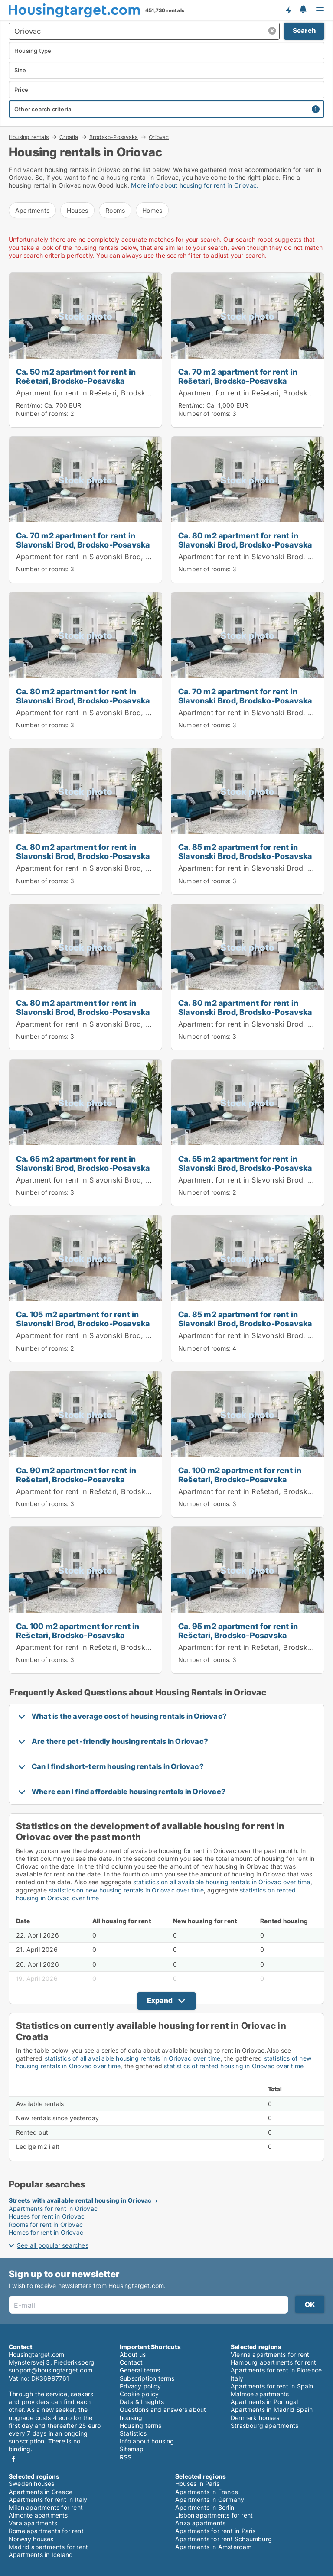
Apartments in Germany (209, 2499)
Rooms (115, 210)
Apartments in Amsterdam (213, 2546)
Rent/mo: (30, 405)
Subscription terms (147, 2378)
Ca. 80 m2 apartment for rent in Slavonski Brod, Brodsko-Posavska (245, 540)
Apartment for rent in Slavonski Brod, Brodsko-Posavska (113, 556)
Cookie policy (139, 2394)
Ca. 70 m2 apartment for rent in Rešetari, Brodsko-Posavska (237, 376)
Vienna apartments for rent (270, 2354)
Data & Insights (142, 2401)
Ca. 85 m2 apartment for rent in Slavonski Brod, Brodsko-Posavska (245, 851)
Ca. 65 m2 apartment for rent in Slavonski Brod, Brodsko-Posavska (83, 1163)
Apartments (32, 210)
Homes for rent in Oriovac (46, 2232)
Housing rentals (29, 137)
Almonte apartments (38, 2515)
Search (304, 30)
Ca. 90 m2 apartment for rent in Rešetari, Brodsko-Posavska (76, 1474)
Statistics (133, 2433)
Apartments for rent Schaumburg (223, 2539)
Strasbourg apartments (264, 2425)
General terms (140, 2370)
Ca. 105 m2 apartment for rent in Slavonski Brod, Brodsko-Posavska (83, 1318)
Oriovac (159, 137)
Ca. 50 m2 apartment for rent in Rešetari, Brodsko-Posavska (76, 376)
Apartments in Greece (40, 2491)
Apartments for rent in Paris (215, 2530)
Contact (131, 2362)
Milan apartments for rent (46, 2507)
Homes (152, 210)
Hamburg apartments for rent (273, 2362)
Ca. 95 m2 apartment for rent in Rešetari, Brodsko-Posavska (238, 1630)
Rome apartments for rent (46, 2530)
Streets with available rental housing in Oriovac (80, 2200)
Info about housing (147, 2441)
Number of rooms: (42, 413)
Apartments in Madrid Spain (272, 2409)
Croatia (68, 137)
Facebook (13, 2458)
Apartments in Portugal (264, 2401)
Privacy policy (140, 2386)
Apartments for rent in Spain (272, 2386)
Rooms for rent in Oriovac (46, 2224)
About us (133, 2354)
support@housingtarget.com (50, 2370)
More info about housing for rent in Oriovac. (194, 185)
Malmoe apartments (260, 2394)
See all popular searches (52, 2245)
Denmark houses (255, 2417)
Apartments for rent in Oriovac (53, 2208)
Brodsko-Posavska (113, 137)
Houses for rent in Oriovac (47, 2216)
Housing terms (141, 2425)
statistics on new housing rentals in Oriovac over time (126, 1890)
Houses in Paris (197, 2483)
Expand (160, 2000)
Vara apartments (33, 2523)
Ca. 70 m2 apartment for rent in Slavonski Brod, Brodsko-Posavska (83, 540)
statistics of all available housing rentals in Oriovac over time (133, 2058)
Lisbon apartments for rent (214, 2515)
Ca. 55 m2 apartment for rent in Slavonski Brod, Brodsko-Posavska (245, 1163)
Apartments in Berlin (204, 2507)
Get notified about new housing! (288, 10)
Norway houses (31, 2539)
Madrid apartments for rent (48, 2546)
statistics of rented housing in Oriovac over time (234, 2066)
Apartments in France (206, 2491)
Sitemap (132, 2449)
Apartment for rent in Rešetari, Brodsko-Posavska (101, 393)
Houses (77, 210)
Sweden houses (32, 2483)
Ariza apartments (200, 2523)
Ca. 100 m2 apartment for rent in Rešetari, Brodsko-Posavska (239, 1474)
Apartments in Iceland (41, 2554)
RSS (126, 2457)
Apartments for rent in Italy (48, 2499)
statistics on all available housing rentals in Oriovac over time (221, 1882)
